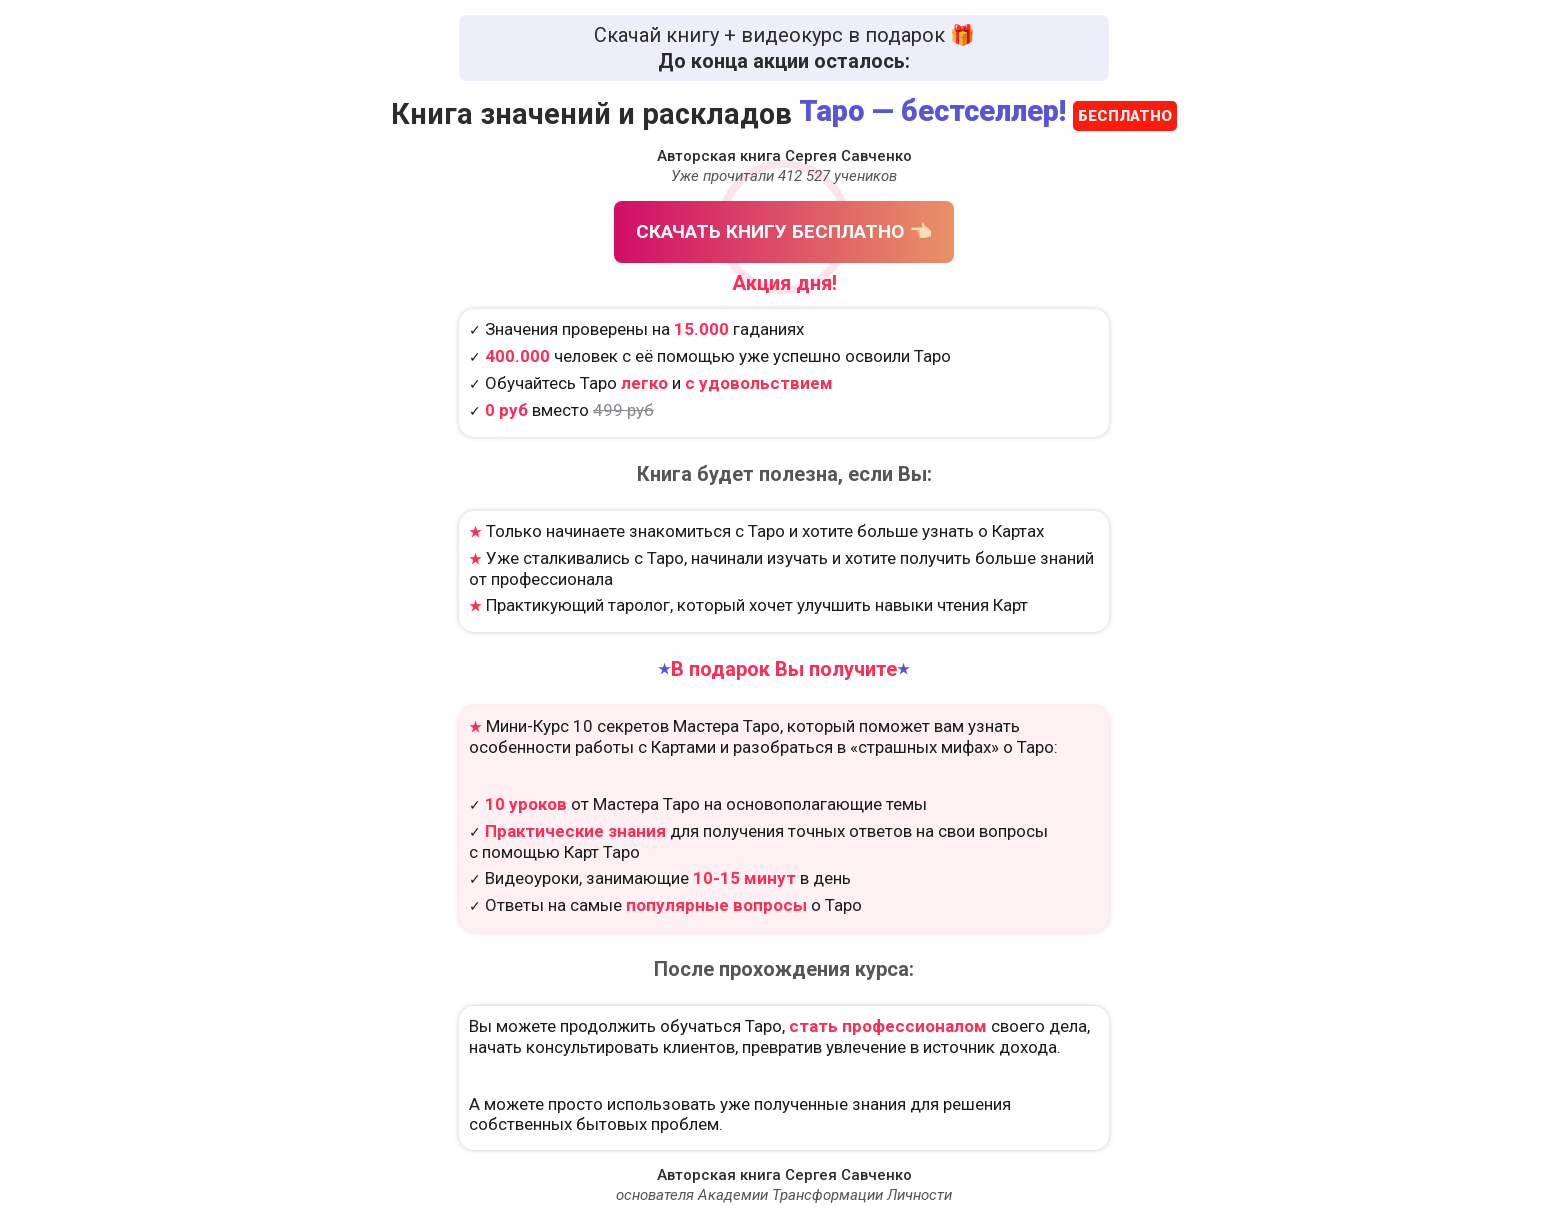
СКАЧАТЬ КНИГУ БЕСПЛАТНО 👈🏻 (784, 231)
